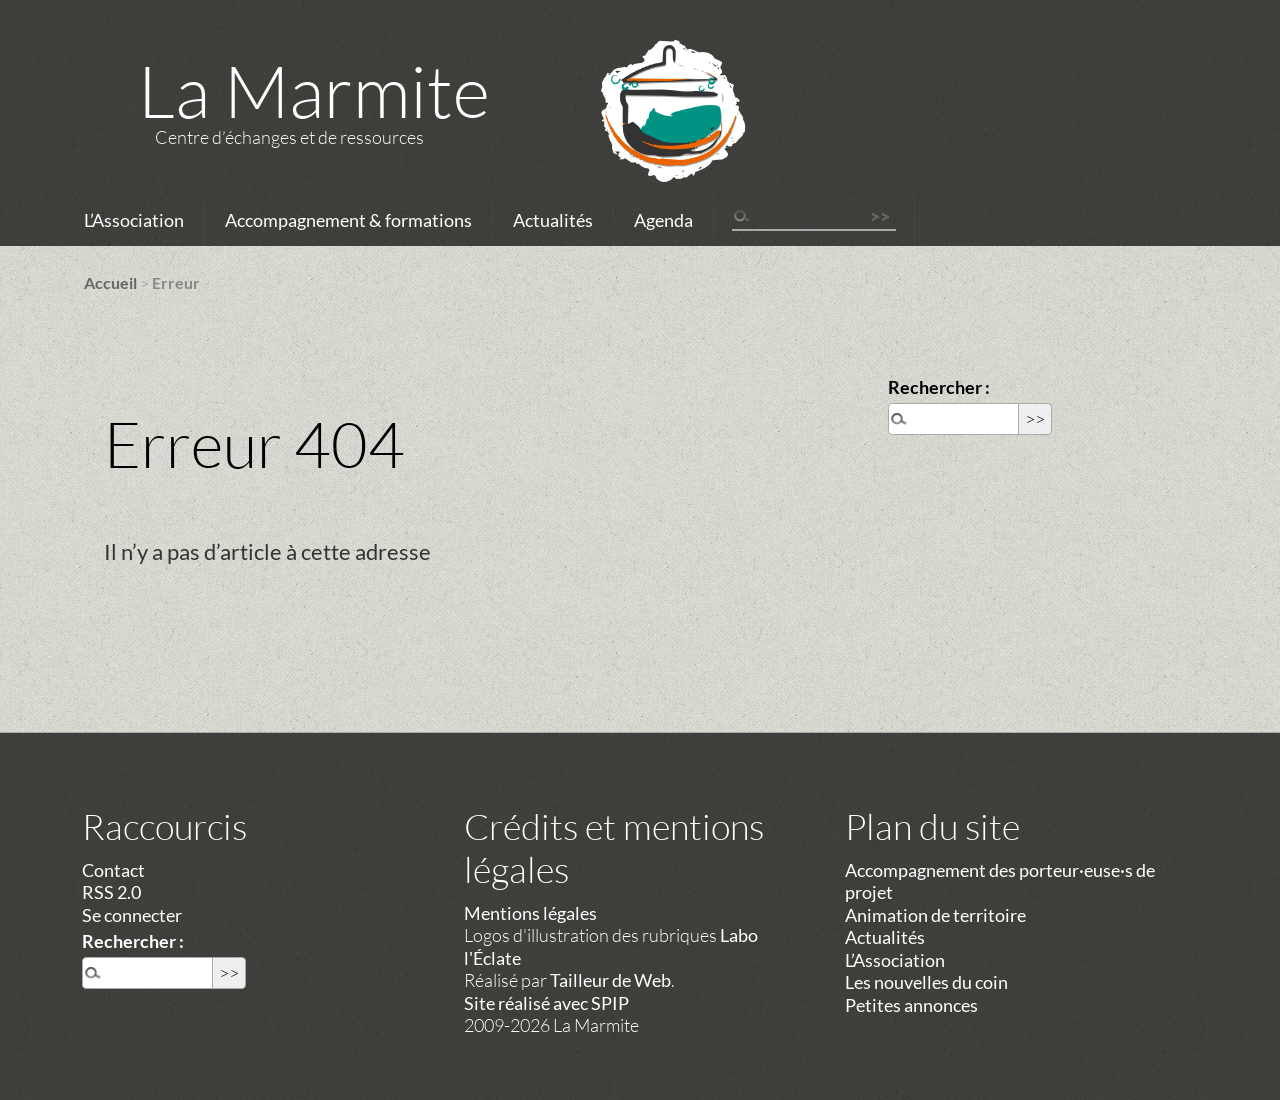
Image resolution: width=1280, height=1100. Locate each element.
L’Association (134, 220)
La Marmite (314, 90)
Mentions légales (530, 913)
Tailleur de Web (610, 980)
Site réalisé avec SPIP (546, 1003)
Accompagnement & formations (348, 220)
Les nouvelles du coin (926, 982)
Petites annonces (911, 1005)
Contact (113, 870)
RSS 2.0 (111, 892)
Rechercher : (939, 387)
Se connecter (132, 915)
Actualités (553, 220)
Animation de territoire (935, 915)
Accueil (110, 282)
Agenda (663, 220)
